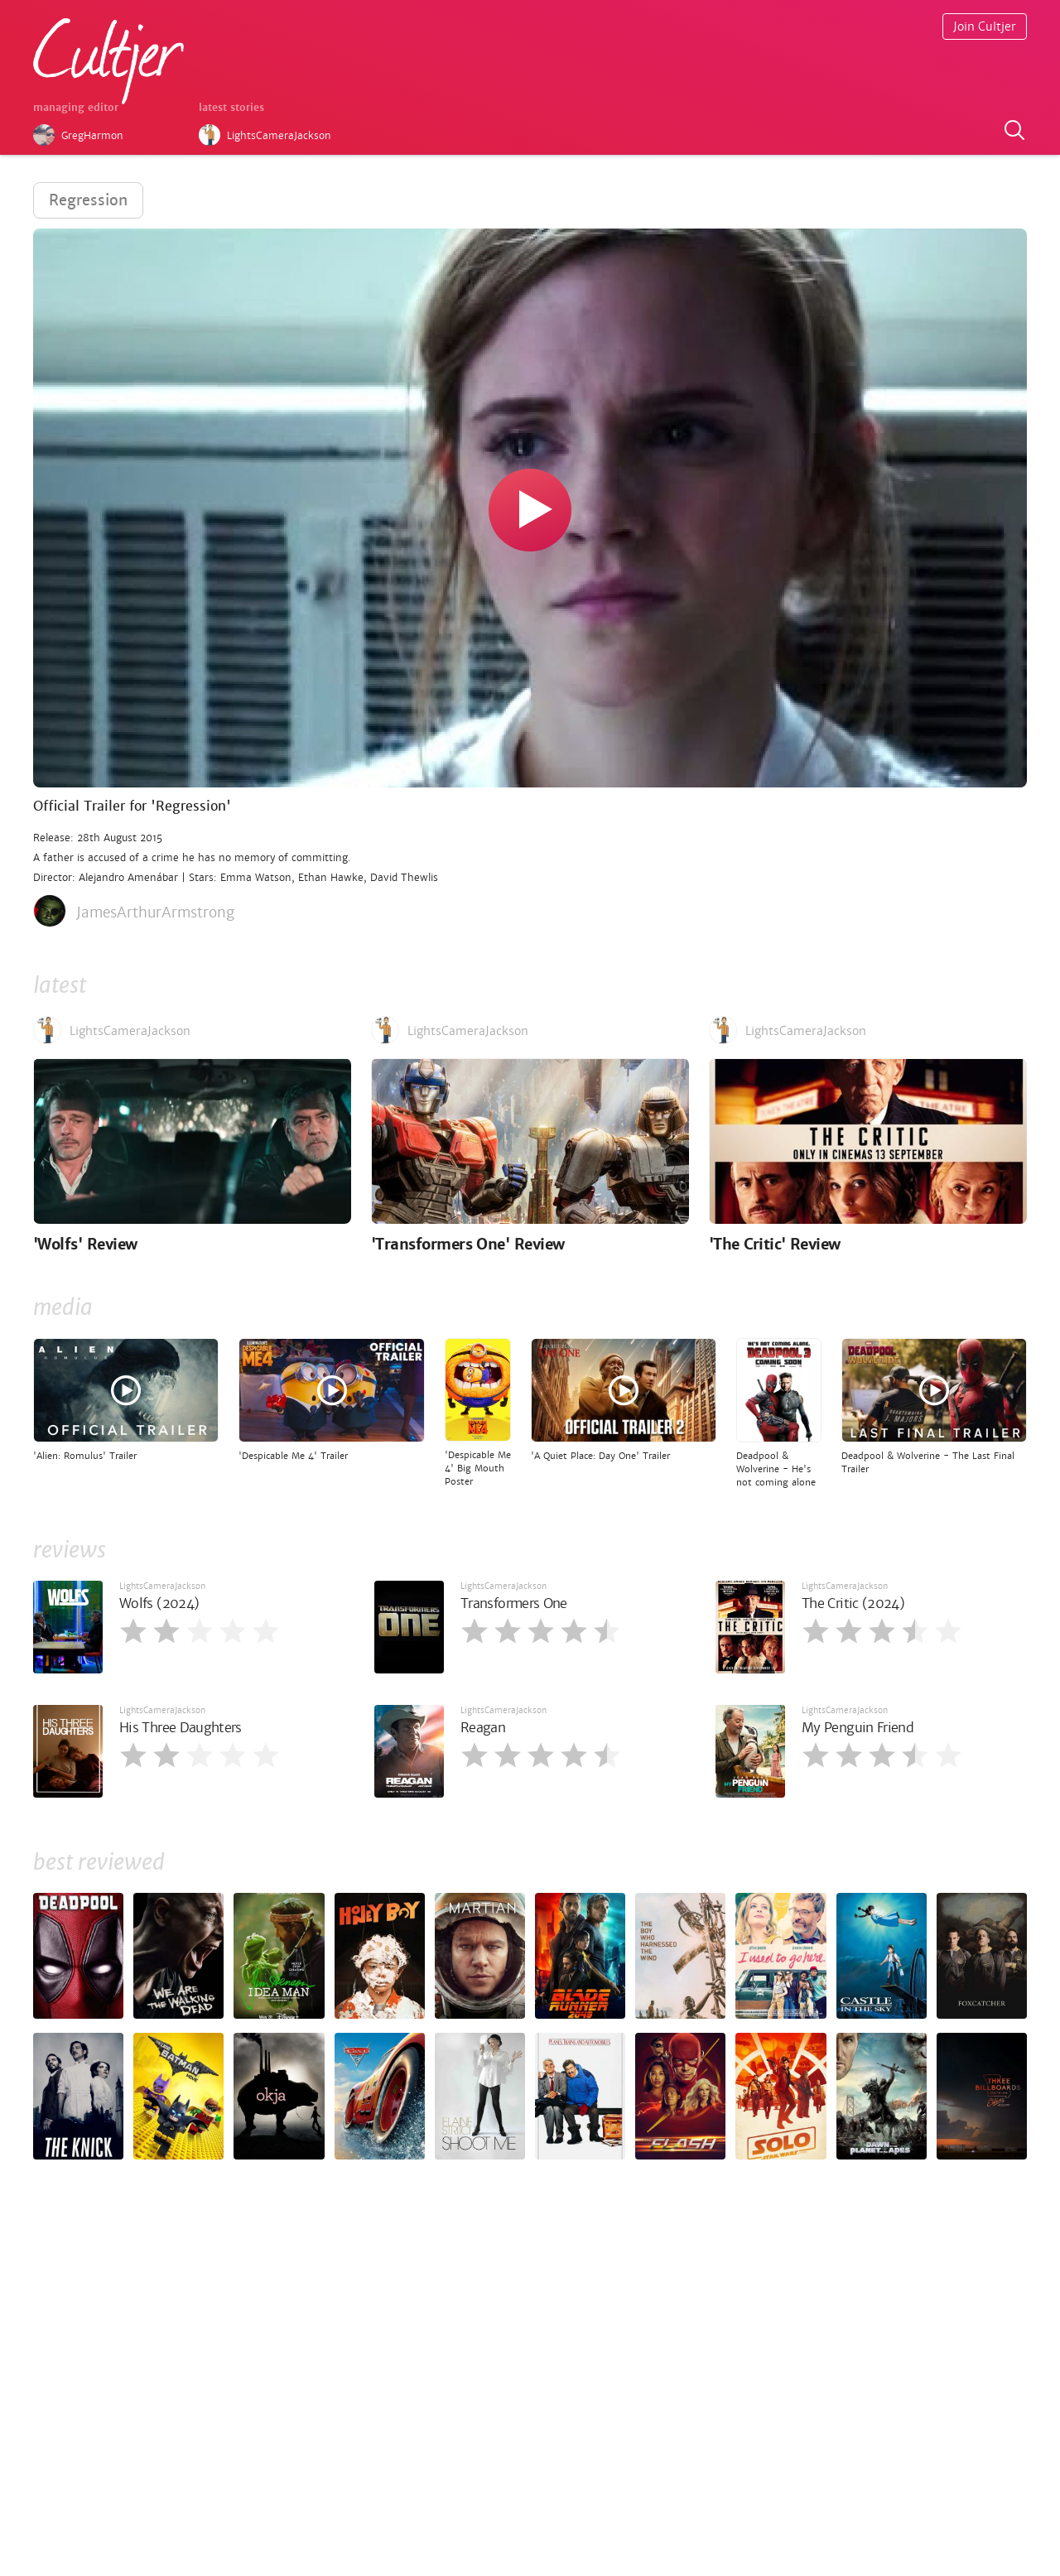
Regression (88, 199)
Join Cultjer (984, 26)
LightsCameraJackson (162, 1586)
